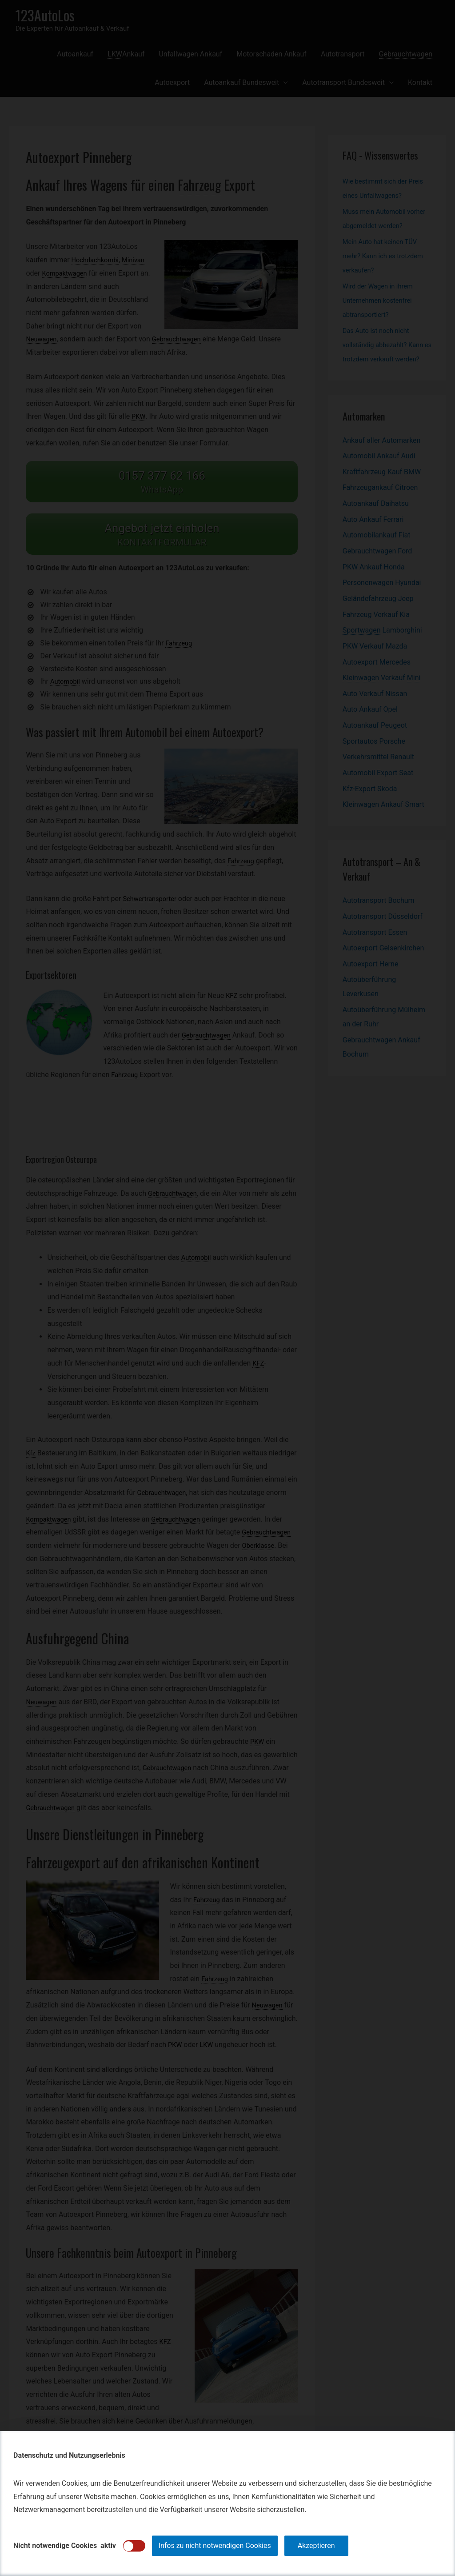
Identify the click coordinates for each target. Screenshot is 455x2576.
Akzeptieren (316, 2545)
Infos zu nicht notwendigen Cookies (215, 2545)
